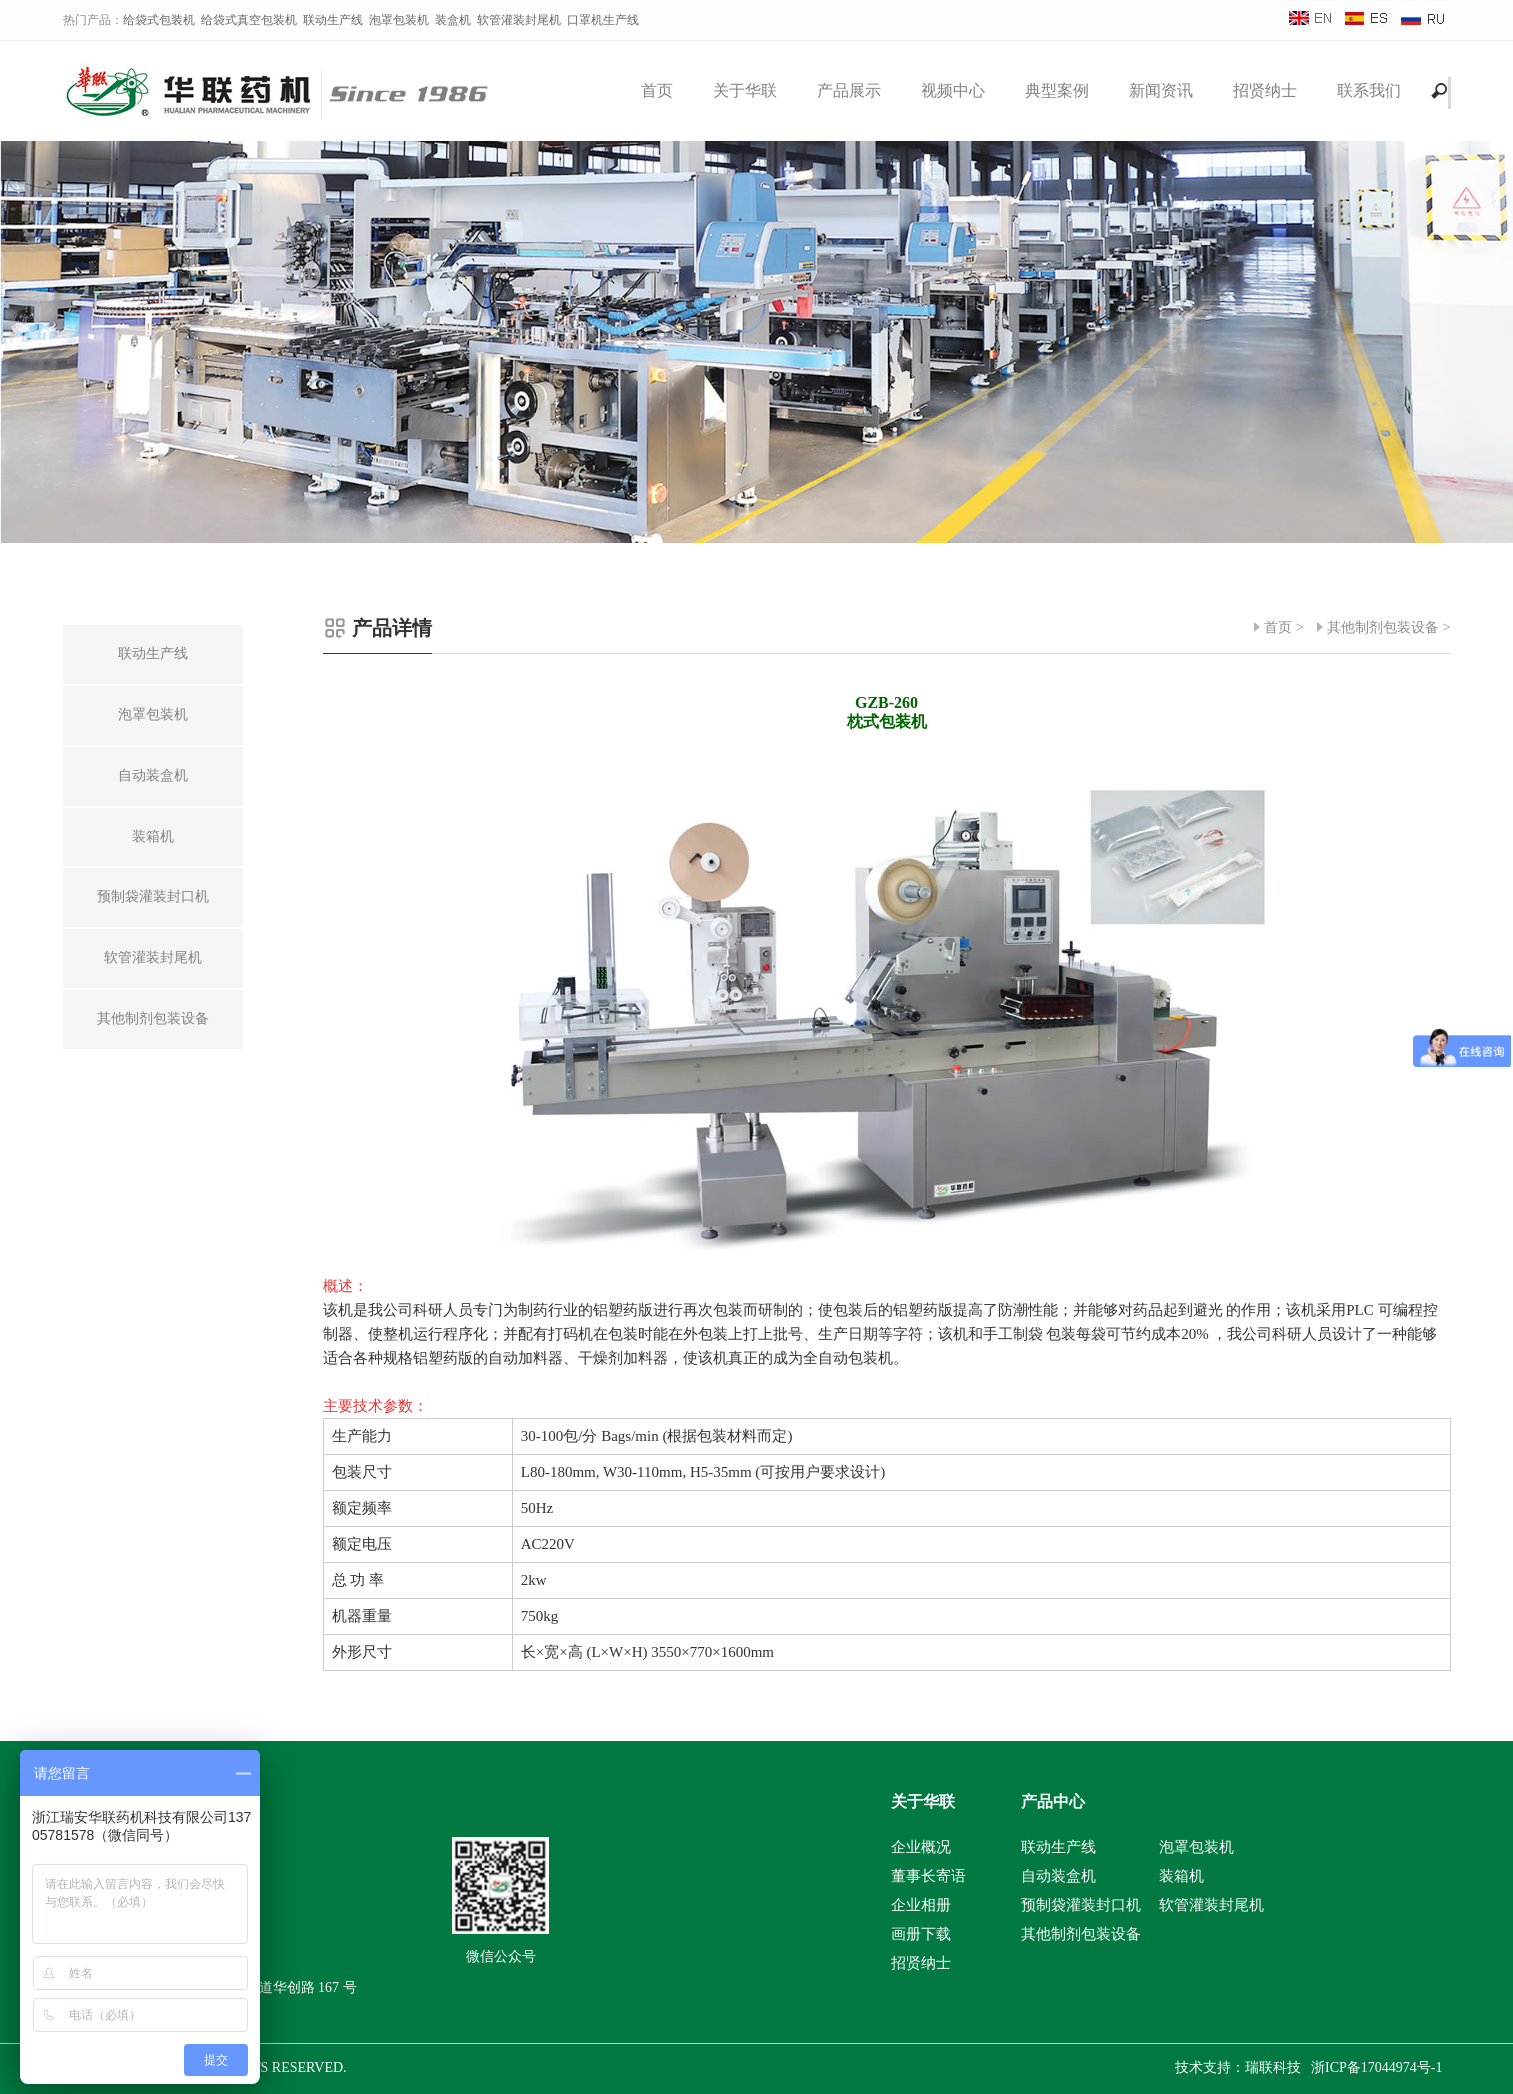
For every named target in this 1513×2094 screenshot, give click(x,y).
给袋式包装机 (159, 20)
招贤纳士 (1265, 90)
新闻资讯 (1161, 90)
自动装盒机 (1058, 1876)
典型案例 (1057, 90)
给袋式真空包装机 (249, 20)
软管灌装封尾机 (519, 20)
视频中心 (953, 90)
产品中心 (1053, 1801)
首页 (657, 90)
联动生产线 (333, 20)
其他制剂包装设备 (1383, 627)
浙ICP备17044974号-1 (1376, 2067)
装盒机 (453, 20)
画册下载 (921, 1934)
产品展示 (849, 90)
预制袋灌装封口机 (1081, 1905)
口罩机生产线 (603, 20)
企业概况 (921, 1847)
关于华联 (745, 90)
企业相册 (921, 1905)
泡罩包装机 (399, 20)
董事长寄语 (928, 1876)
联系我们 (1369, 90)
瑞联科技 (1273, 2067)
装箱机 (1181, 1876)
